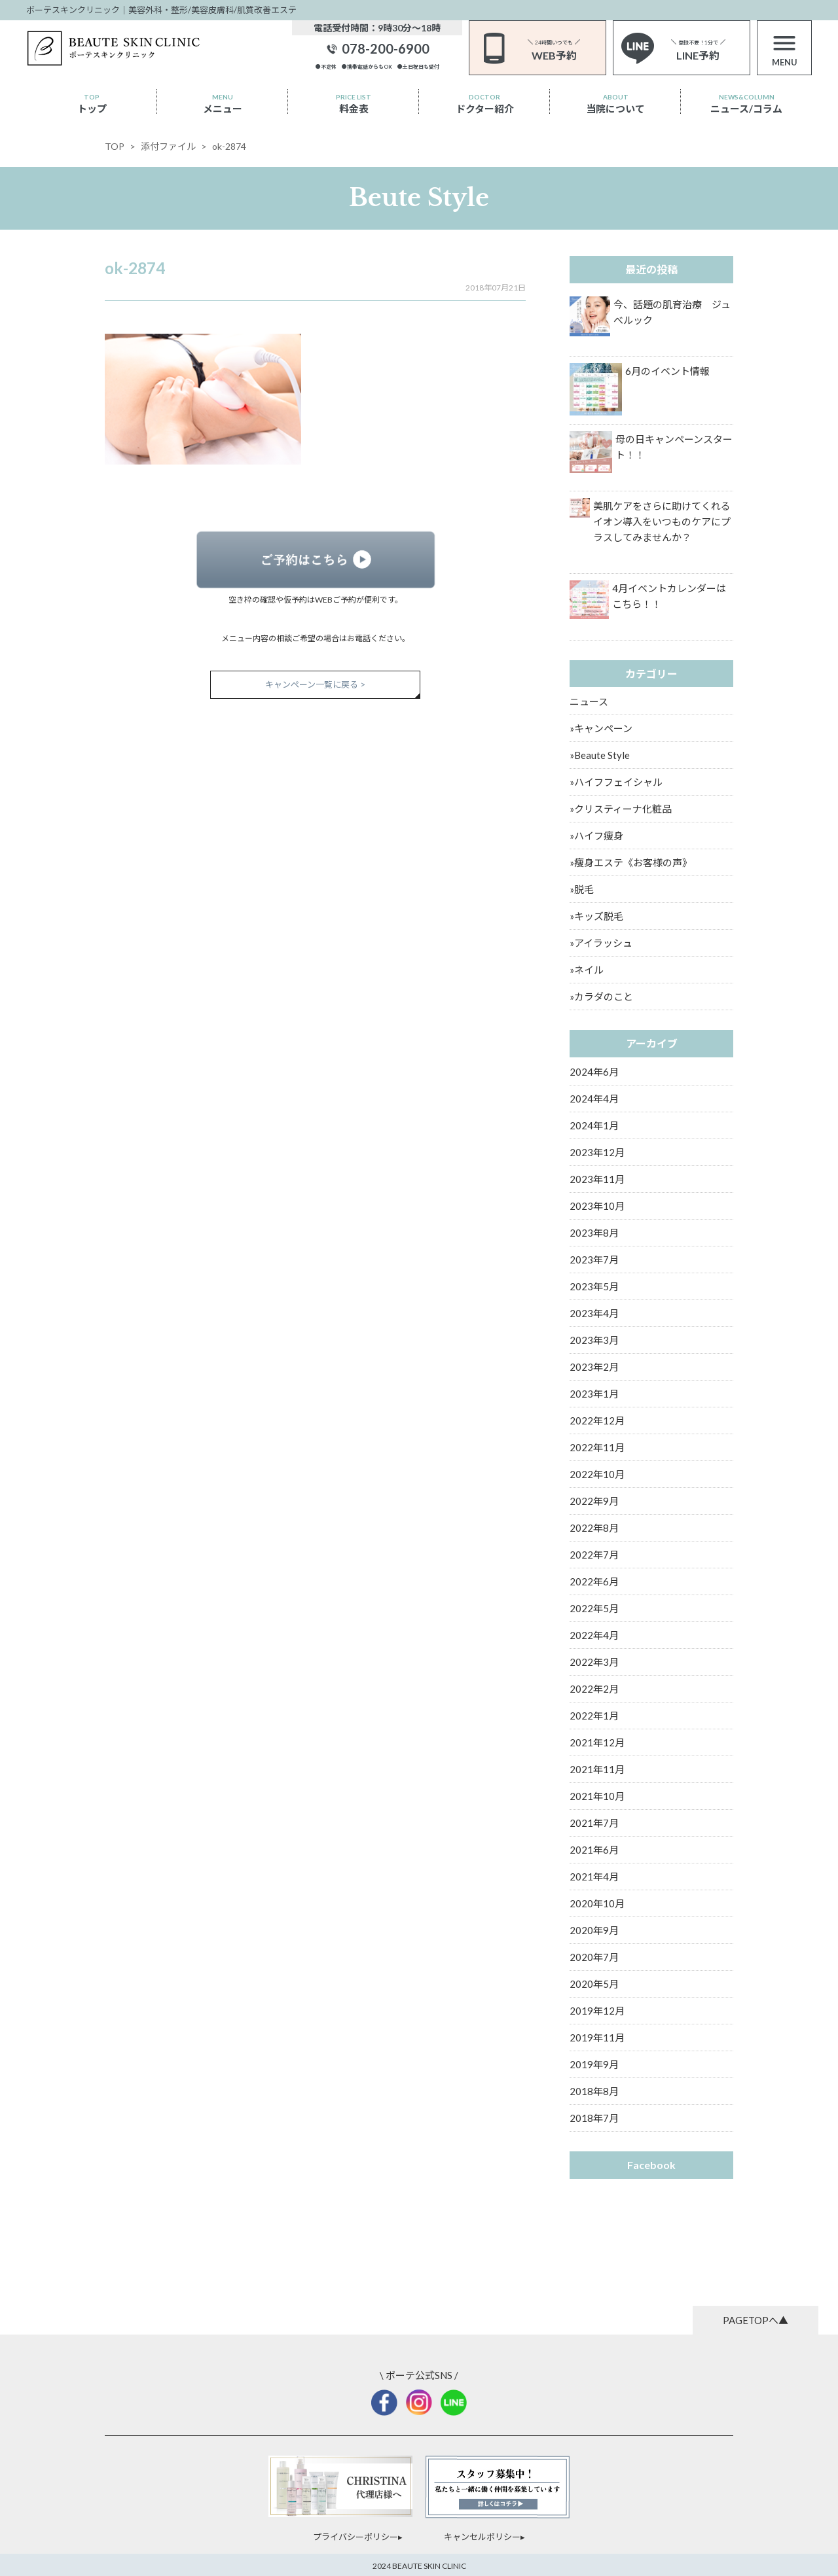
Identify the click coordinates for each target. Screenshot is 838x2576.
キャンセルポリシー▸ (484, 2537)
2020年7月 (594, 1957)
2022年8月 (594, 1528)
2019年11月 (597, 2037)
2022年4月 (594, 1635)
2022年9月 (594, 1501)
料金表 (353, 104)
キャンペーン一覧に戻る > (315, 684)
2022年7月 (594, 1555)
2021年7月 (594, 1823)
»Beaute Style (600, 755)
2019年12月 (597, 2011)
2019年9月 (594, 2064)
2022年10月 (597, 1474)
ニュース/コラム (746, 104)
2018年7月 (594, 2118)
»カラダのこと (601, 996)
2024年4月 (594, 1098)
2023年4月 (594, 1313)
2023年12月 (597, 1152)
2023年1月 (594, 1394)
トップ (92, 104)
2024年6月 (594, 1072)
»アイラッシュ (601, 943)
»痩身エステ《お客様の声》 (631, 862)
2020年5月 (594, 1984)
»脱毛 (582, 889)
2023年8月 (594, 1233)
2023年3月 (594, 1340)
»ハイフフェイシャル (616, 782)
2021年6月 (594, 1850)
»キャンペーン (601, 728)
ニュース (589, 701)
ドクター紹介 (485, 104)
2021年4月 (594, 1876)
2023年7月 (594, 1259)
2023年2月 (594, 1367)
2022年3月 (594, 1662)
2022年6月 (594, 1581)
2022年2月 (594, 1689)
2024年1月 (594, 1125)
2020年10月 (597, 1903)
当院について (615, 104)
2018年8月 (594, 2091)
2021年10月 (597, 1796)
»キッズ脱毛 (596, 916)
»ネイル (587, 970)
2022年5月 (594, 1608)
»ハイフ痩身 (596, 835)
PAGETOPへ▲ (755, 2320)
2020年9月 (594, 1930)
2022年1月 (594, 1715)
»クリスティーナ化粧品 (621, 809)
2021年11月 (597, 1769)
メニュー (222, 104)
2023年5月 (594, 1286)
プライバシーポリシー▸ (358, 2537)
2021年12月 (597, 1742)
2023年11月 (597, 1179)
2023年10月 (597, 1206)
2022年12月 (597, 1420)
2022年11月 (597, 1447)
